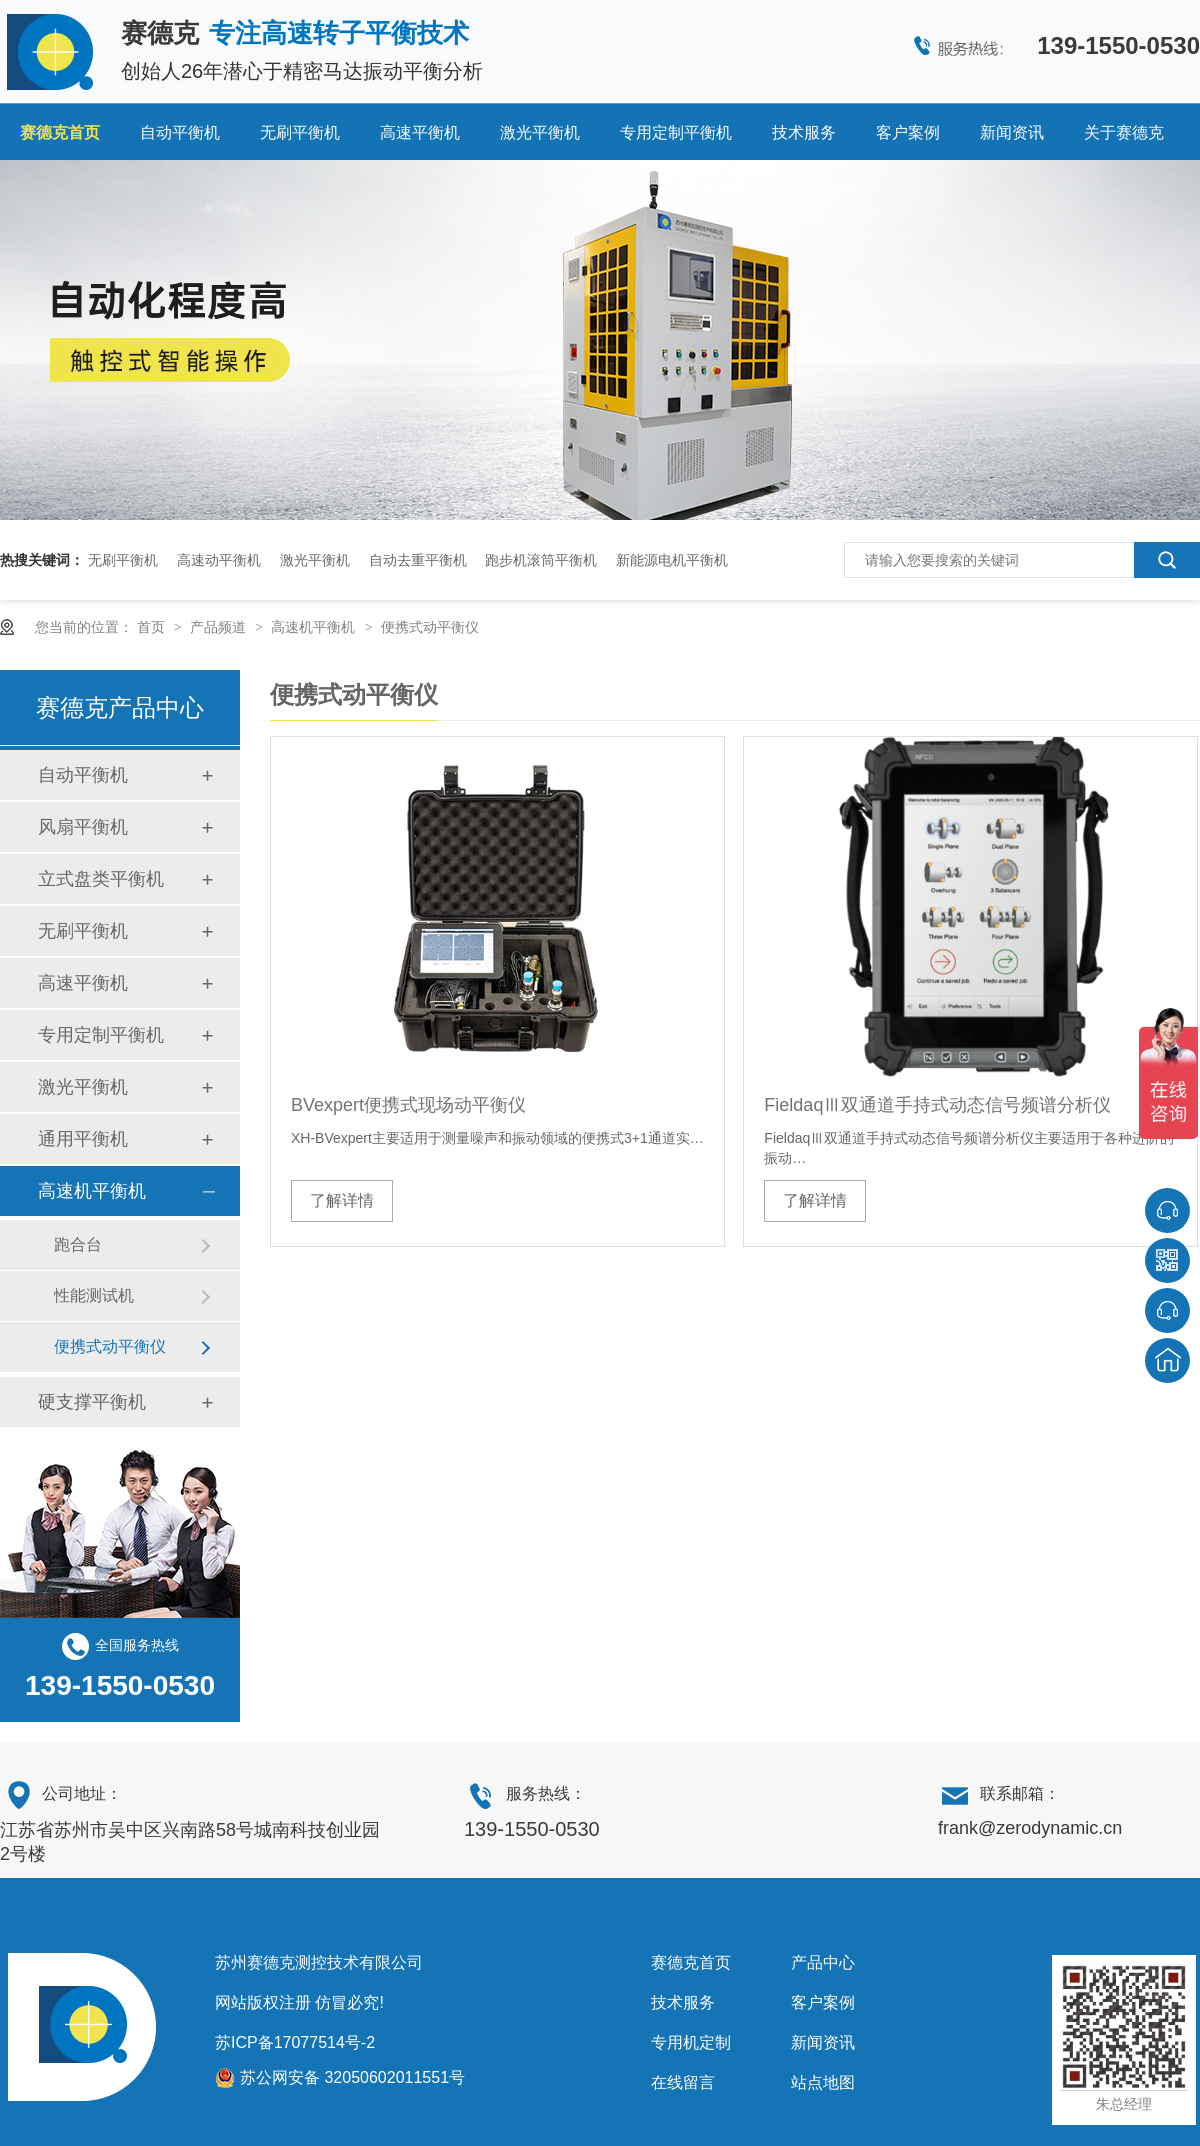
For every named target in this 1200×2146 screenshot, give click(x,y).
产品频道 (220, 627)
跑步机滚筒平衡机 (541, 560)
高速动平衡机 (219, 560)
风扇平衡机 (83, 827)
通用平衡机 (83, 1139)
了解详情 (342, 1200)
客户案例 (908, 132)
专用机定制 (691, 2042)
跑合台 (78, 1244)
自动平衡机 (180, 132)
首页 (153, 627)
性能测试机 (94, 1295)
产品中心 (823, 1962)
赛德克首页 (60, 132)
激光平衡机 (540, 132)
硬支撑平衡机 (92, 1402)
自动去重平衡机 (418, 560)
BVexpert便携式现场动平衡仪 (408, 1105)
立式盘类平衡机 (101, 879)
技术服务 (804, 132)
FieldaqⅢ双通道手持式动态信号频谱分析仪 (937, 1105)
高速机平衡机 (315, 627)
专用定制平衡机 (676, 132)
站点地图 (823, 2082)
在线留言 (683, 2082)
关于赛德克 (1124, 132)
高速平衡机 (420, 132)
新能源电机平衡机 (672, 560)
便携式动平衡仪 (430, 627)
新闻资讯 (1012, 132)
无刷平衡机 (300, 132)
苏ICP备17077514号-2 (295, 2042)
